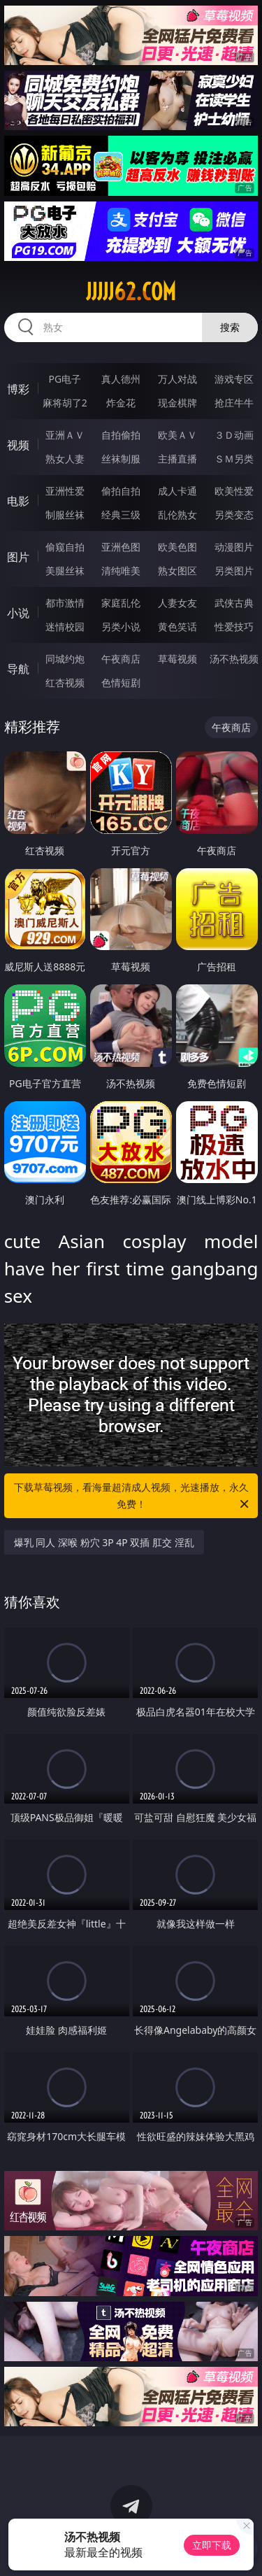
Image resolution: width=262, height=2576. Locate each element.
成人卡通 (177, 490)
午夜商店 (120, 658)
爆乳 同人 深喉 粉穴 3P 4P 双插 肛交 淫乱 (104, 1542)
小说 (18, 613)
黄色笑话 (177, 626)
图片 (18, 557)
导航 (18, 669)
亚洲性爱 (65, 490)
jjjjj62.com (131, 292)
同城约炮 (65, 658)
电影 (18, 501)
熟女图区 (177, 570)
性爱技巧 (234, 626)
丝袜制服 (120, 458)
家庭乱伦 (120, 602)
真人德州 (120, 378)
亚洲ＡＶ (65, 434)
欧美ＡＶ (177, 434)
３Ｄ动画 (234, 434)
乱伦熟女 (177, 514)
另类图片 (234, 570)
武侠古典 (234, 602)
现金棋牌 (177, 402)
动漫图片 (234, 546)
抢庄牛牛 (234, 402)
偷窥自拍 (65, 546)
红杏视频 (65, 682)
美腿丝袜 (65, 570)
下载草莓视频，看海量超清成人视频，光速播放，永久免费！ (133, 1496)
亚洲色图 (120, 546)
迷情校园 (65, 626)
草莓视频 (177, 658)
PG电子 (64, 378)
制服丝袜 (65, 514)
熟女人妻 (65, 458)
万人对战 (177, 378)
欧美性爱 (234, 490)
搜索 (230, 327)
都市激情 (65, 602)
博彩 (18, 389)
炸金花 (121, 402)
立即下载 (211, 2545)
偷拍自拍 (120, 490)
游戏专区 (234, 378)
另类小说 (120, 626)
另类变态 (234, 514)
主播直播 (177, 458)
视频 (18, 445)
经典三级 (120, 514)
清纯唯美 (120, 570)
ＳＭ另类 (234, 458)
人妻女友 (177, 602)
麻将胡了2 (65, 402)
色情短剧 (120, 682)
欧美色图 (177, 546)
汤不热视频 (234, 658)
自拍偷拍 (120, 434)
